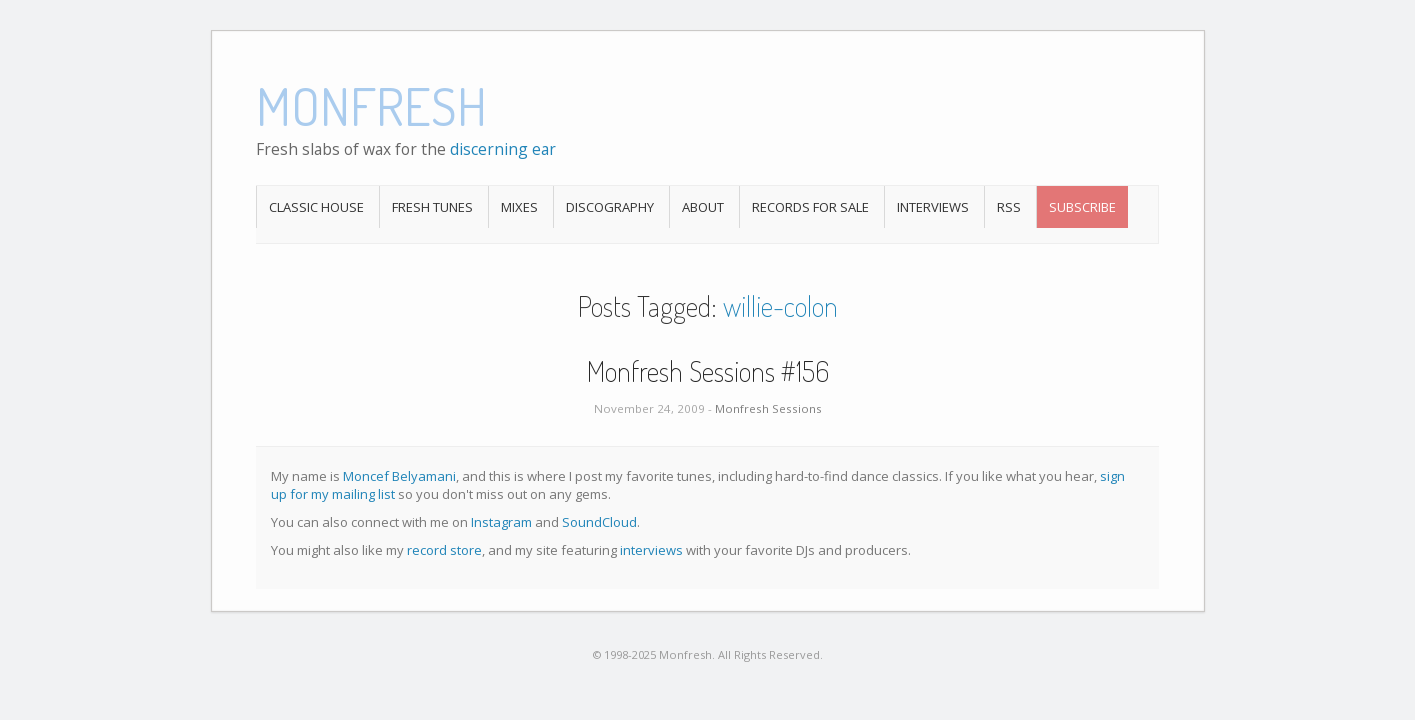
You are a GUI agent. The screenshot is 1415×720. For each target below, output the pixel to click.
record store (444, 550)
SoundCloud (599, 522)
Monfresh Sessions (768, 408)
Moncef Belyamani (399, 476)
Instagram (501, 522)
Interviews (933, 207)
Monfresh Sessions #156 (708, 371)
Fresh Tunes (432, 207)
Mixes (519, 207)
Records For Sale (810, 207)
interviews (651, 550)
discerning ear (503, 149)
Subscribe (1082, 207)
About (703, 207)
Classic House (316, 207)
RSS (1009, 207)
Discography (610, 207)
